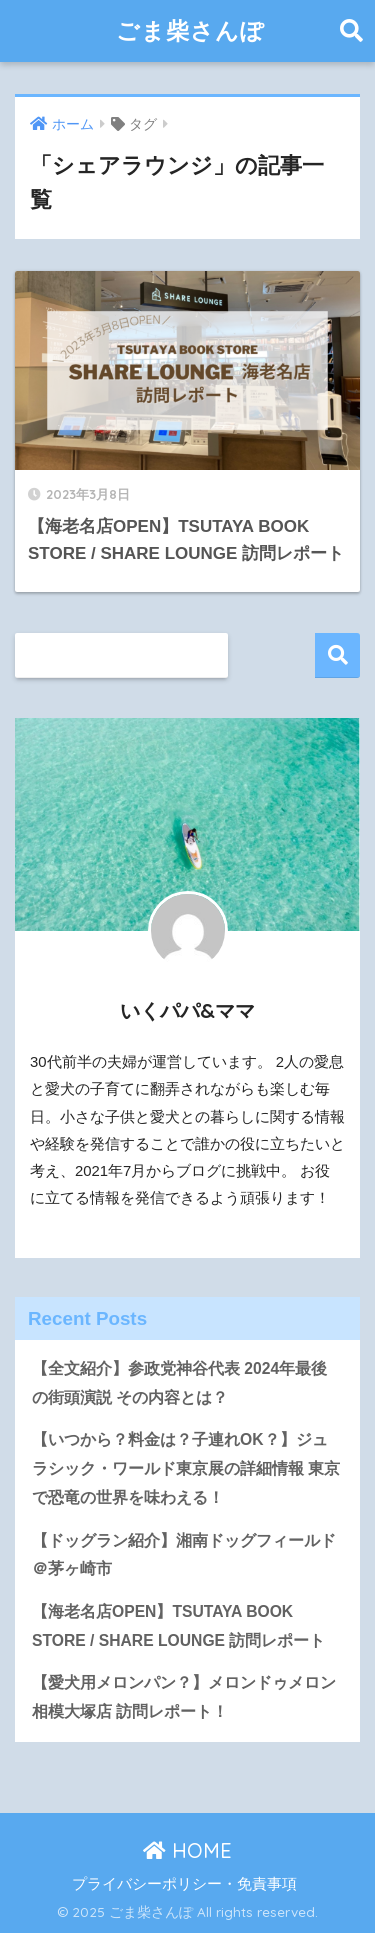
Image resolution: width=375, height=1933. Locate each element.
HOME (187, 1850)
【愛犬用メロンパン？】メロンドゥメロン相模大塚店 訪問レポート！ (184, 1697)
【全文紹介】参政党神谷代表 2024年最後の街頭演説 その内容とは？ (179, 1383)
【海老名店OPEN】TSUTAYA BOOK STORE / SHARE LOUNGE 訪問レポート (178, 1626)
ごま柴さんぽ (190, 30)
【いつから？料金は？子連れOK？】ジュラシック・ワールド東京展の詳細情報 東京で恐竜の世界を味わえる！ (186, 1468)
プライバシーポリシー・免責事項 (184, 1884)
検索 (337, 655)
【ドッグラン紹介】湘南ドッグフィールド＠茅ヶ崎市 (184, 1555)
